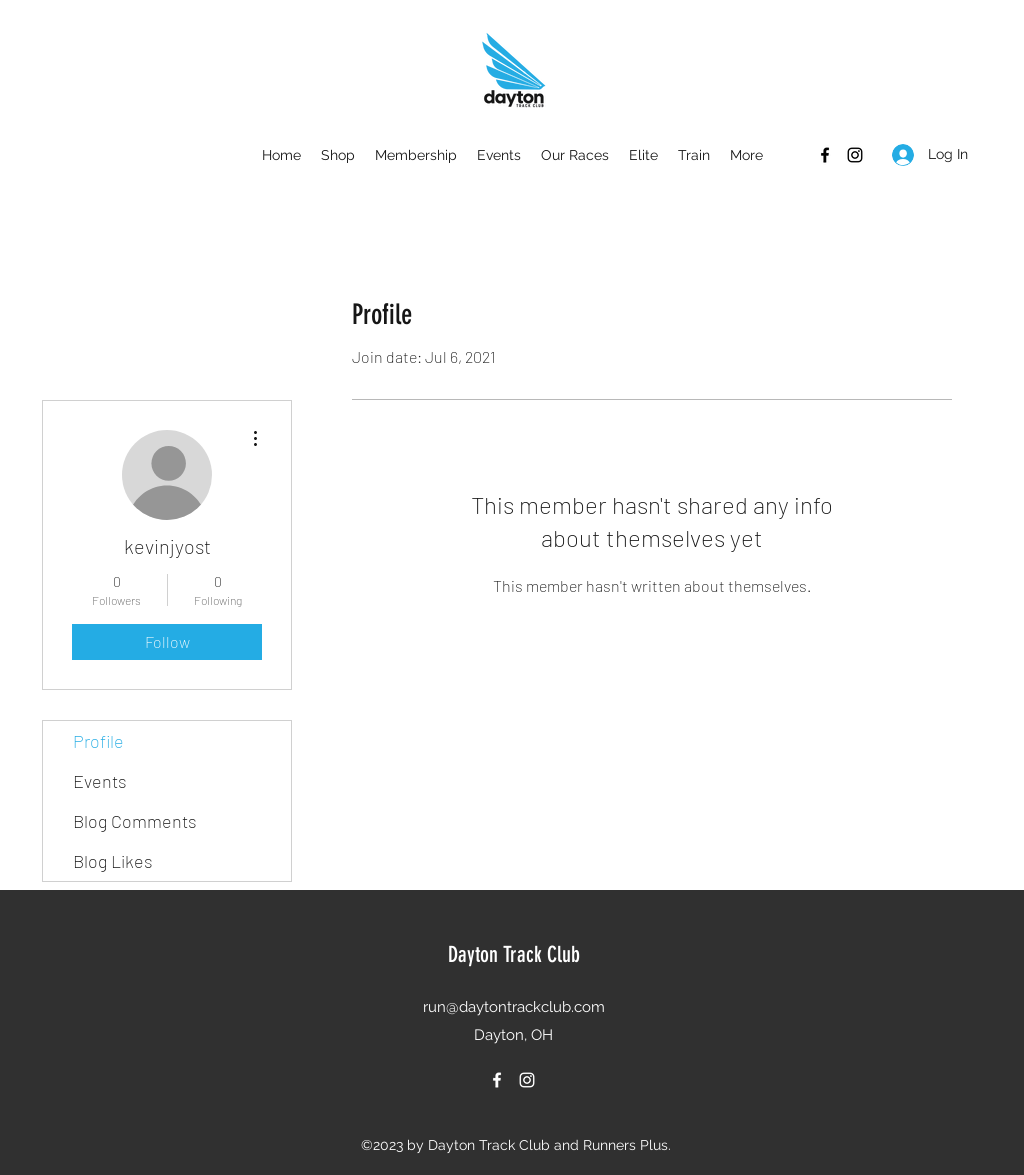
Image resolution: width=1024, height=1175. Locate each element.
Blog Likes (113, 861)
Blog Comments (135, 821)
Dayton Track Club (514, 954)
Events (100, 781)
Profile (98, 741)
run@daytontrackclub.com (514, 1007)
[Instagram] (855, 155)
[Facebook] (825, 155)
